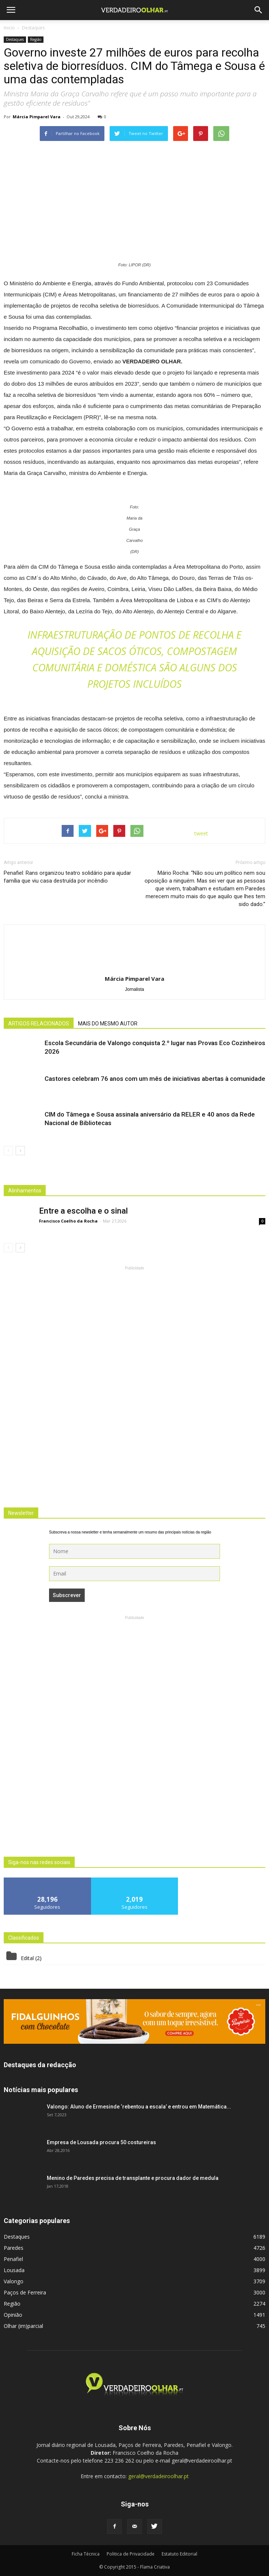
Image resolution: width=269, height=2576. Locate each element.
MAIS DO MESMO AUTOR (107, 1024)
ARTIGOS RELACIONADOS (38, 1024)
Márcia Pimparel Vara (37, 116)
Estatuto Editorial (179, 2554)
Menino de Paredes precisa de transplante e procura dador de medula (132, 2178)
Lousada (14, 2270)
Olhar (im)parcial (23, 2325)
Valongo (13, 2281)
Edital (27, 1958)
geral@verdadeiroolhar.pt (158, 2476)
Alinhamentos (24, 1191)
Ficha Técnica (86, 2554)
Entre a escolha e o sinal (83, 1210)
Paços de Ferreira (25, 2292)
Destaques (15, 39)
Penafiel (13, 2258)
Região (35, 39)
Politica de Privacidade (131, 2554)
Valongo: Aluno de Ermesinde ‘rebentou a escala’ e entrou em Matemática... (139, 2107)
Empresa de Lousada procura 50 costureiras (101, 2142)
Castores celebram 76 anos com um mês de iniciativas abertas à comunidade (155, 1078)
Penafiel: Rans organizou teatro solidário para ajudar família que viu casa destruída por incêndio (67, 877)
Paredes (13, 2247)
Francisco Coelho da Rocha (68, 1221)
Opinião (13, 2314)
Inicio (9, 28)
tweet (201, 833)
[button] (258, 10)
